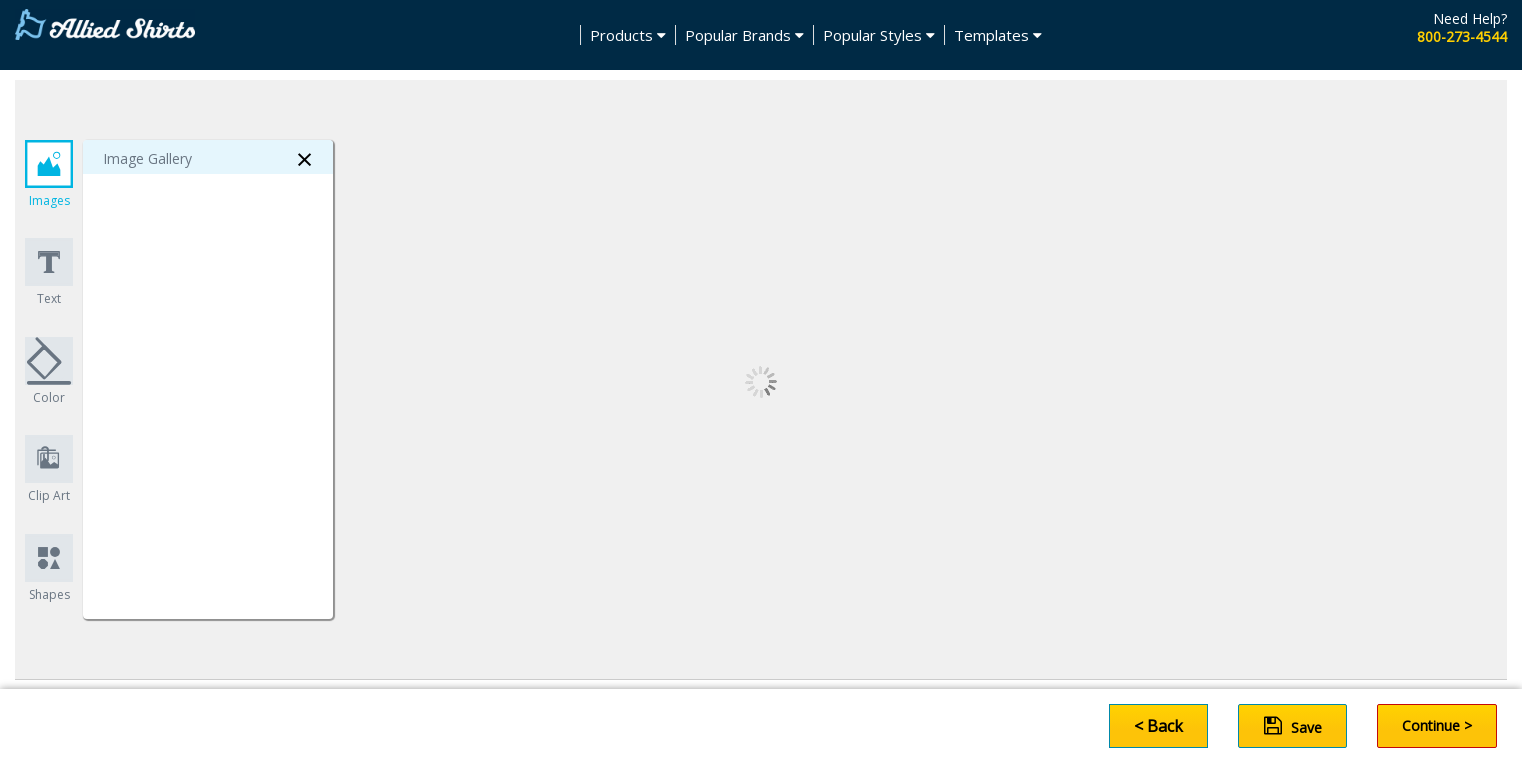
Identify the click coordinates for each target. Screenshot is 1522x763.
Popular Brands (744, 35)
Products (628, 35)
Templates (998, 35)
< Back (1158, 726)
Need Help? (1470, 18)
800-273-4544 (1462, 36)
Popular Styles (879, 35)
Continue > (1437, 725)
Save (1293, 726)
